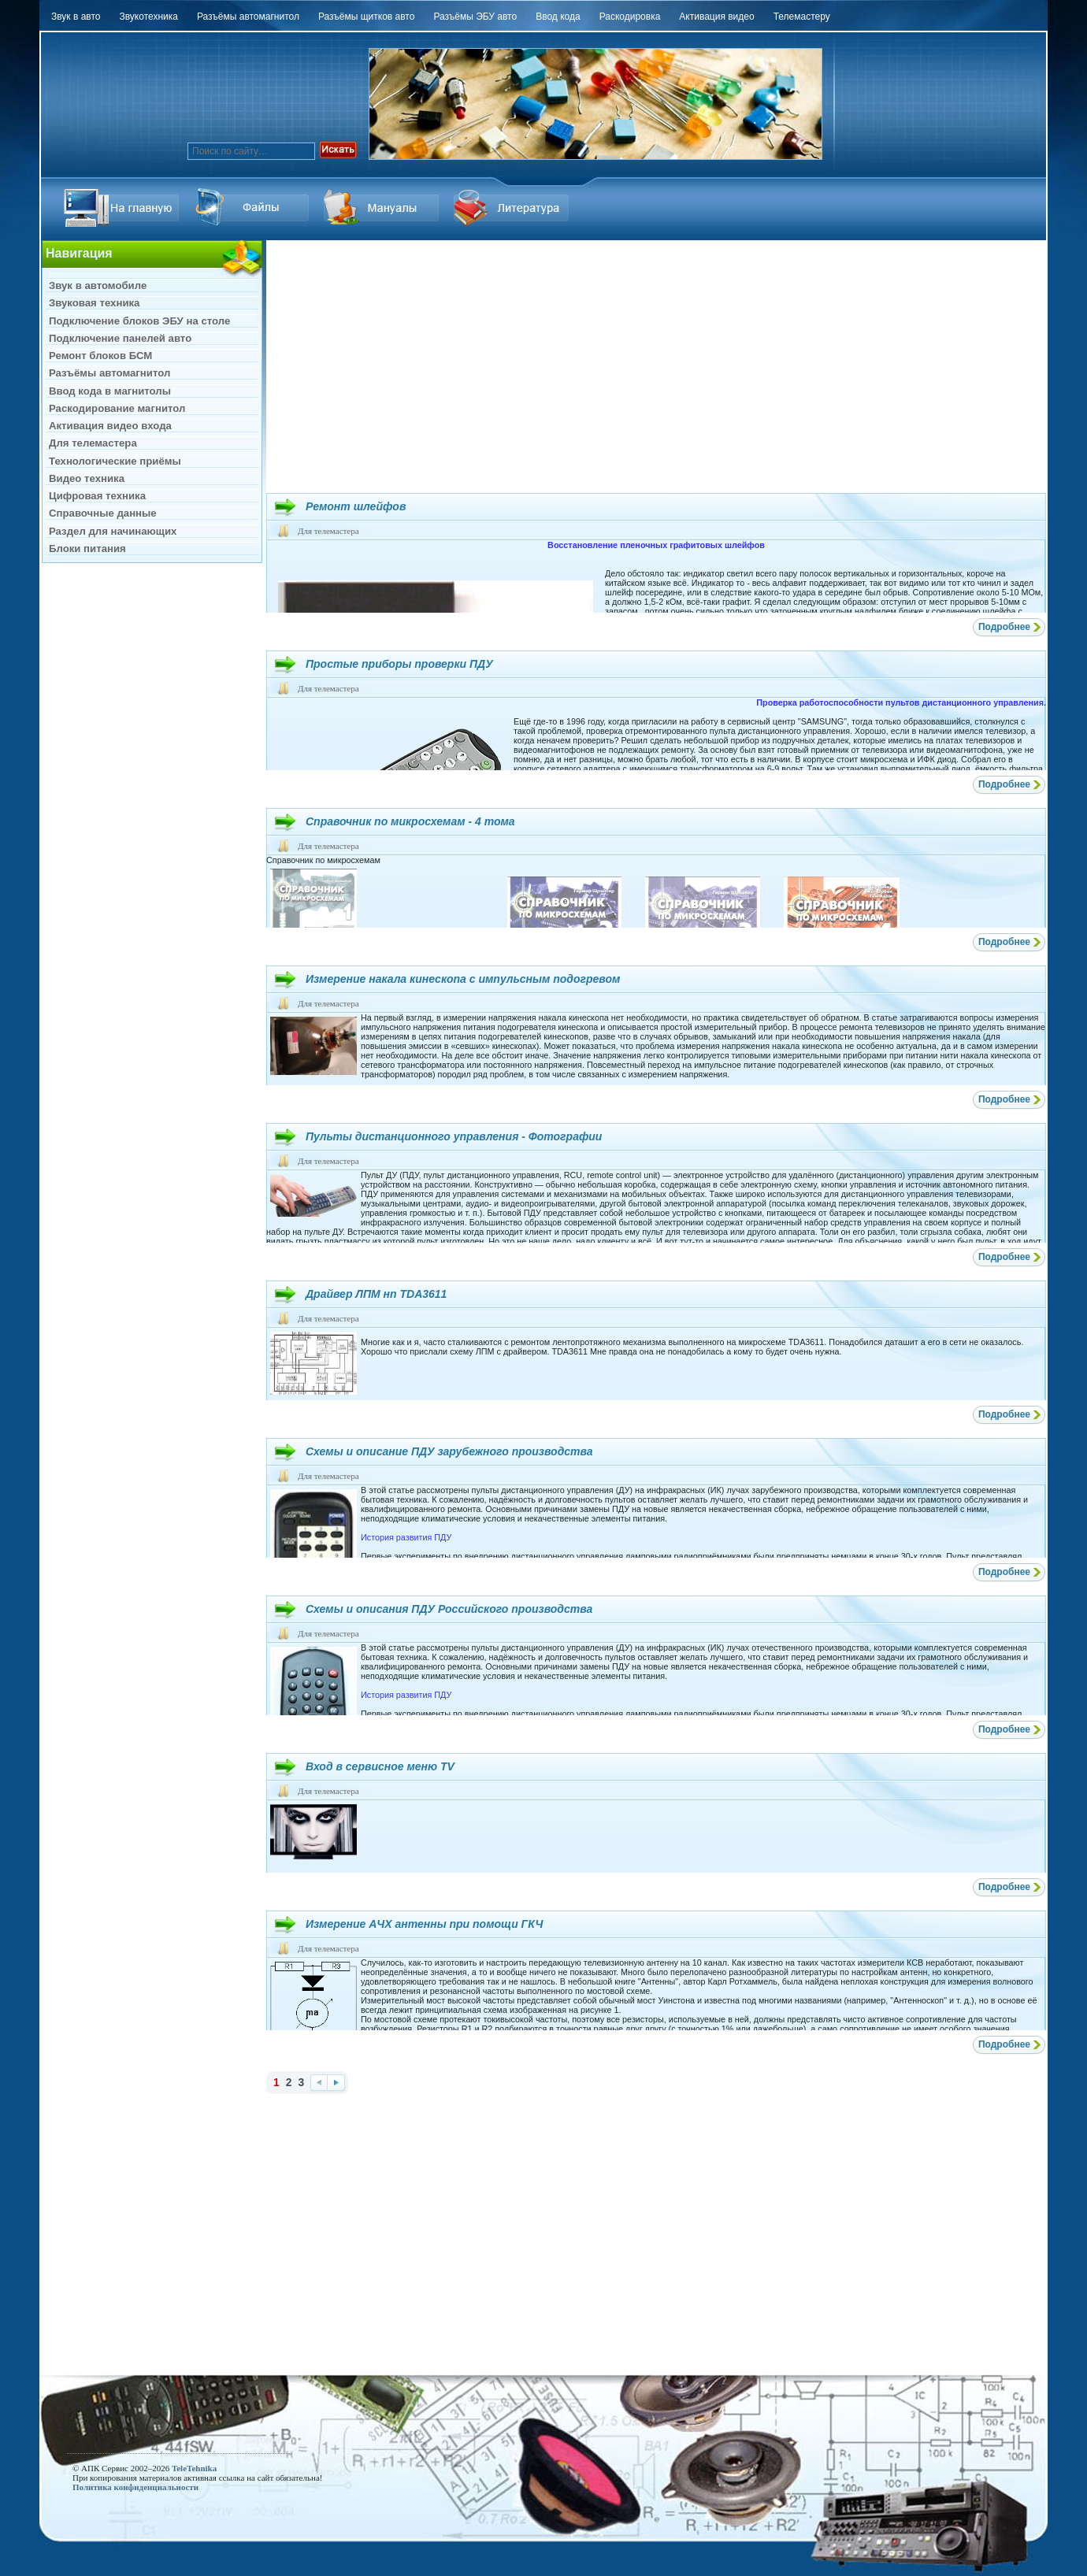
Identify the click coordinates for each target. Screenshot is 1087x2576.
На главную (124, 207)
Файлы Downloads (383, 207)
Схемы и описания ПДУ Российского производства (449, 1609)
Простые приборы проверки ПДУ (399, 664)
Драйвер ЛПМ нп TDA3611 (376, 1294)
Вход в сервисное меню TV (380, 1766)
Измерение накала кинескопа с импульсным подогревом (463, 979)
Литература (513, 207)
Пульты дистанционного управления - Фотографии (454, 1136)
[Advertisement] (656, 366)
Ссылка (253, 207)
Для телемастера (328, 531)
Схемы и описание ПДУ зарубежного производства (449, 1451)
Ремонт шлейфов (356, 506)
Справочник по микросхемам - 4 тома (410, 821)
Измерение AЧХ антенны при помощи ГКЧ (424, 1924)
